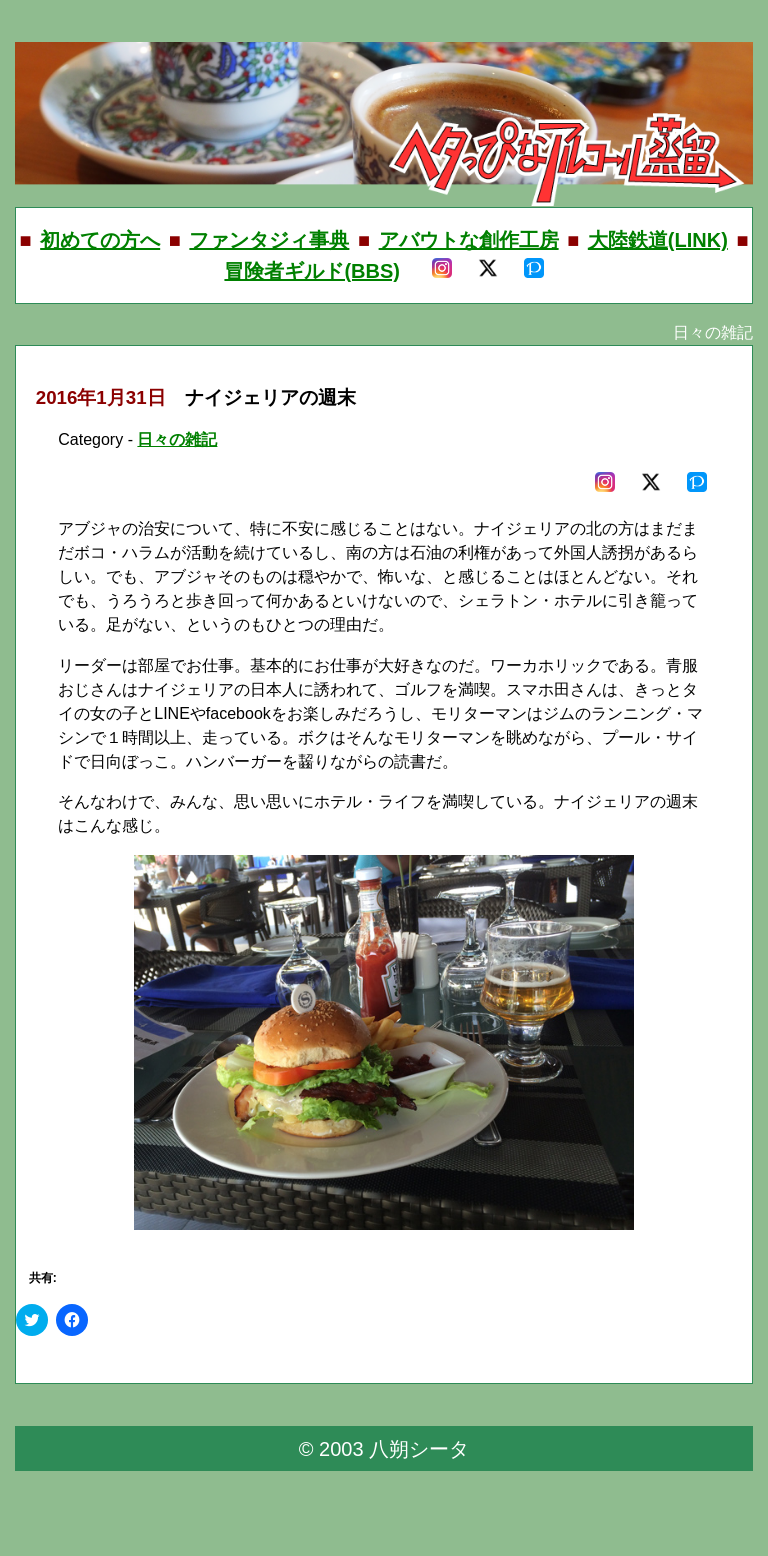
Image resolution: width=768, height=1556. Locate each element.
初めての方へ (100, 240)
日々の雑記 (177, 439)
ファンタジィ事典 (269, 240)
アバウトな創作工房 (469, 240)
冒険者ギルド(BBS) (312, 271)
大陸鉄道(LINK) (658, 240)
